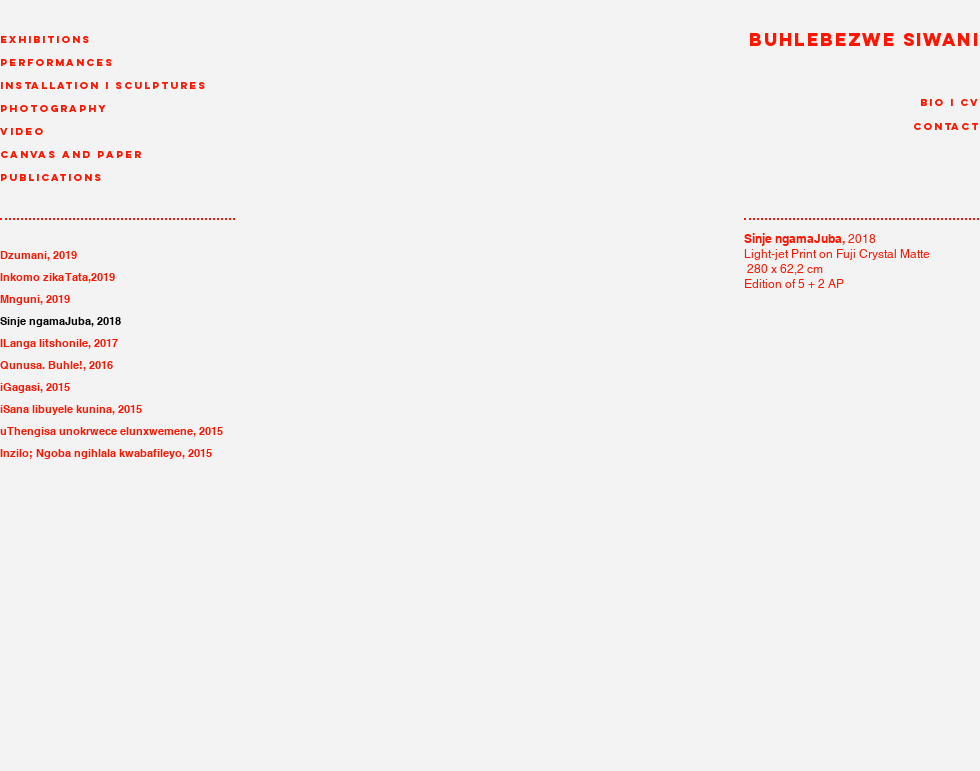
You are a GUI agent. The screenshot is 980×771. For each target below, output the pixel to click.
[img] (628, 429)
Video (22, 131)
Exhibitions (45, 39)
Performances (57, 62)
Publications (51, 177)
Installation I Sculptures (103, 85)
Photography (54, 108)
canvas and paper (71, 154)
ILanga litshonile (44, 343)
